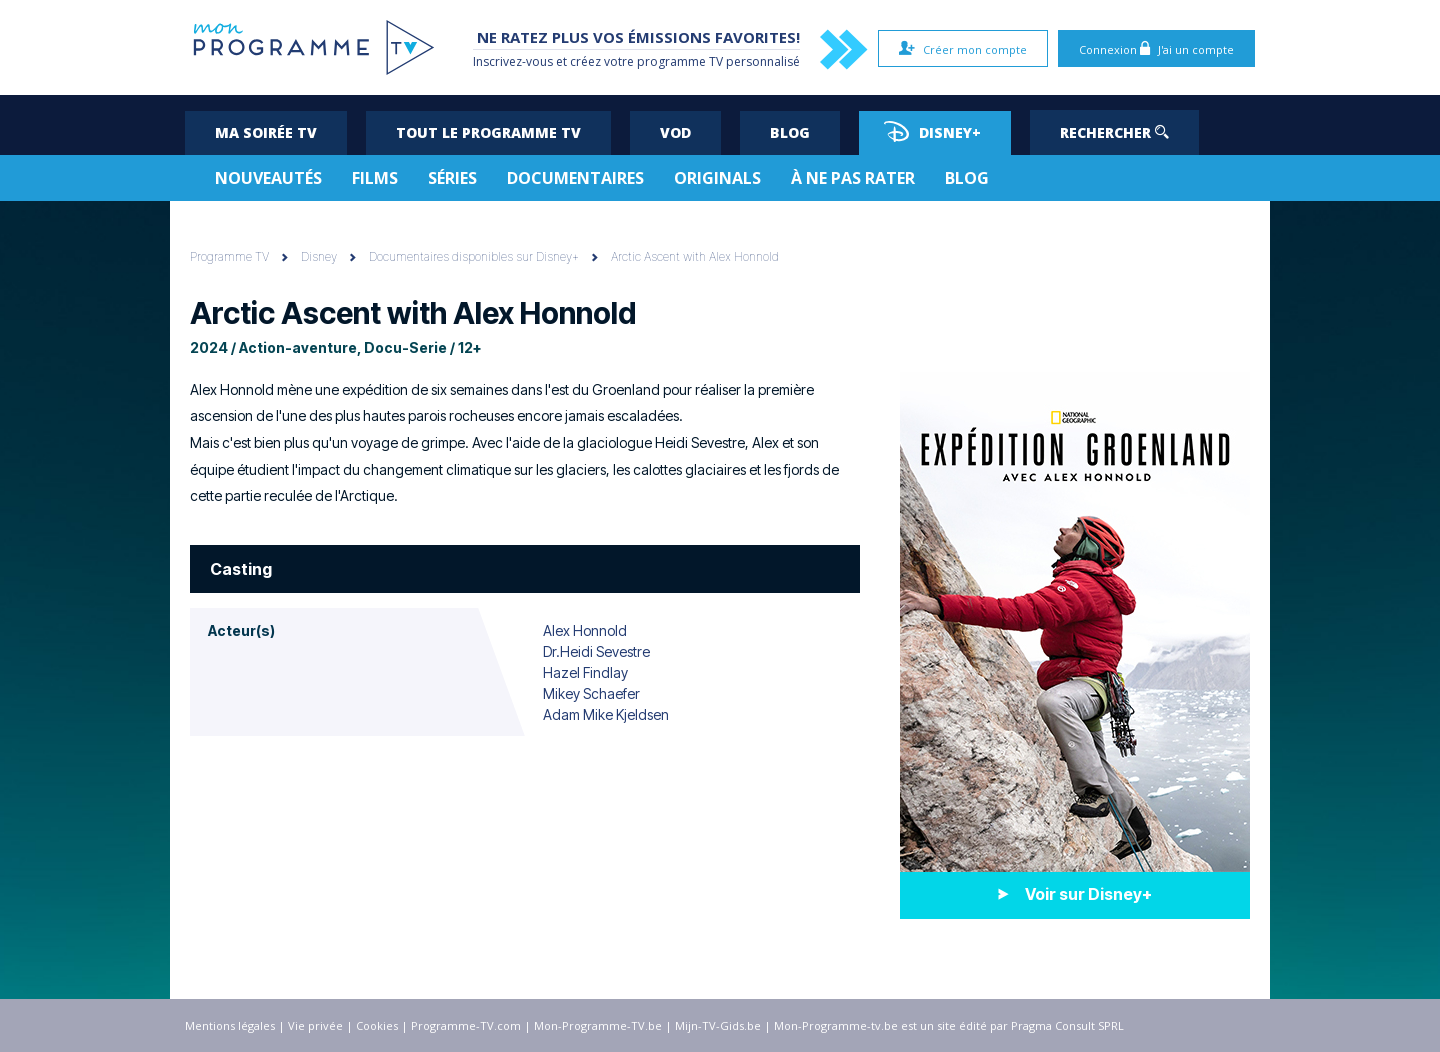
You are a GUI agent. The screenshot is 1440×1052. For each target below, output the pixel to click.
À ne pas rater (853, 178)
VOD (675, 132)
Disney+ (932, 131)
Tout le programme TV (488, 132)
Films (375, 178)
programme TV (680, 61)
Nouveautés (268, 178)
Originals (717, 178)
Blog (790, 132)
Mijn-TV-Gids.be (718, 1025)
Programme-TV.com (466, 1025)
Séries (452, 178)
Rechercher (1114, 132)
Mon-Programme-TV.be (598, 1025)
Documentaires (575, 178)
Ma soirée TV (266, 132)
